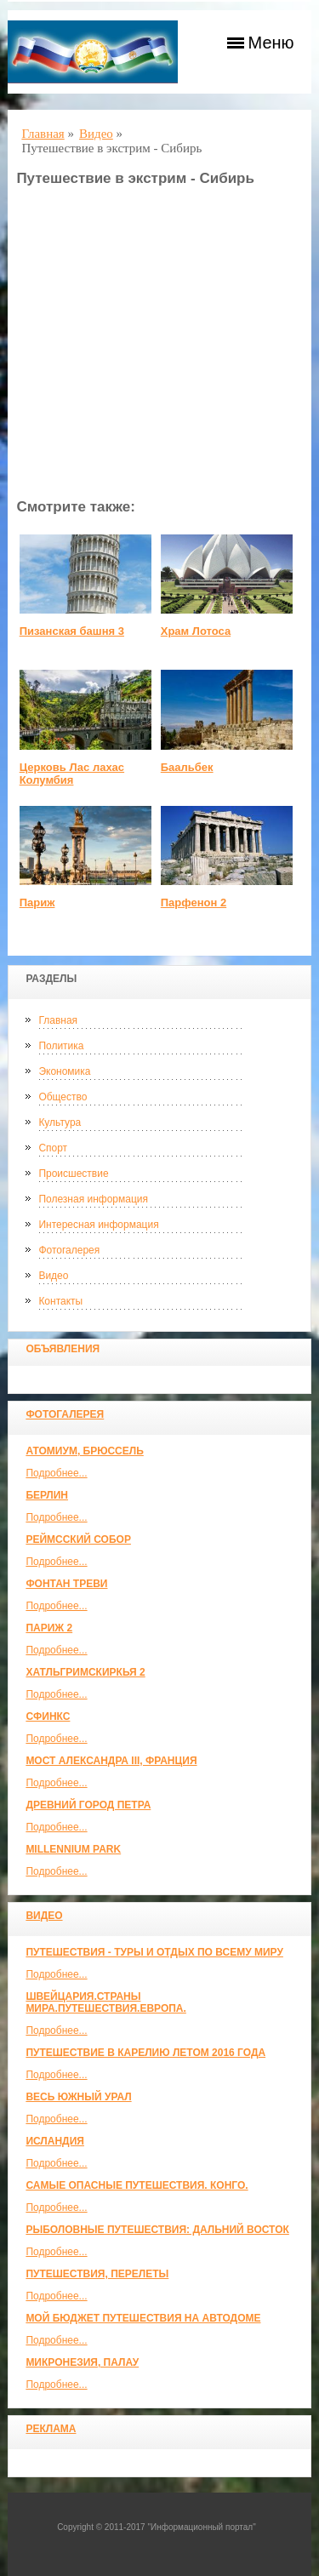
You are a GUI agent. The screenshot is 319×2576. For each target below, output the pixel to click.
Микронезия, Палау (82, 2362)
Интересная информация (98, 1225)
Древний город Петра (88, 1805)
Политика (60, 1046)
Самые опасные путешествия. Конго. (137, 2185)
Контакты (60, 1301)
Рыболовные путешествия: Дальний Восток (157, 2230)
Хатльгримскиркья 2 (85, 1672)
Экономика (64, 1071)
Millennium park (73, 1849)
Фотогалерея (69, 1250)
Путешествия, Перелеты (97, 2274)
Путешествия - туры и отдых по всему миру (154, 1952)
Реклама (51, 2429)
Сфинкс (48, 1716)
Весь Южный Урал (78, 2097)
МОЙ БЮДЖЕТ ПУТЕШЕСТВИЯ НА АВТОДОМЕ (143, 2318)
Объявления (63, 1349)
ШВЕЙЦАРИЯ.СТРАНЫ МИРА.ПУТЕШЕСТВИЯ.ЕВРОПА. (105, 2002)
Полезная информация (93, 1199)
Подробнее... (56, 1473)
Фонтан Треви (66, 1584)
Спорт (52, 1148)
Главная (57, 1020)
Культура (59, 1122)
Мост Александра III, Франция (111, 1761)
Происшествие (73, 1173)
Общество (62, 1097)
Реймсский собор (78, 1539)
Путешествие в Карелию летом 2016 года (145, 2053)
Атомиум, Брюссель (84, 1451)
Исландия (55, 2141)
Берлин (47, 1495)
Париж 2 (49, 1628)
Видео (53, 1276)
